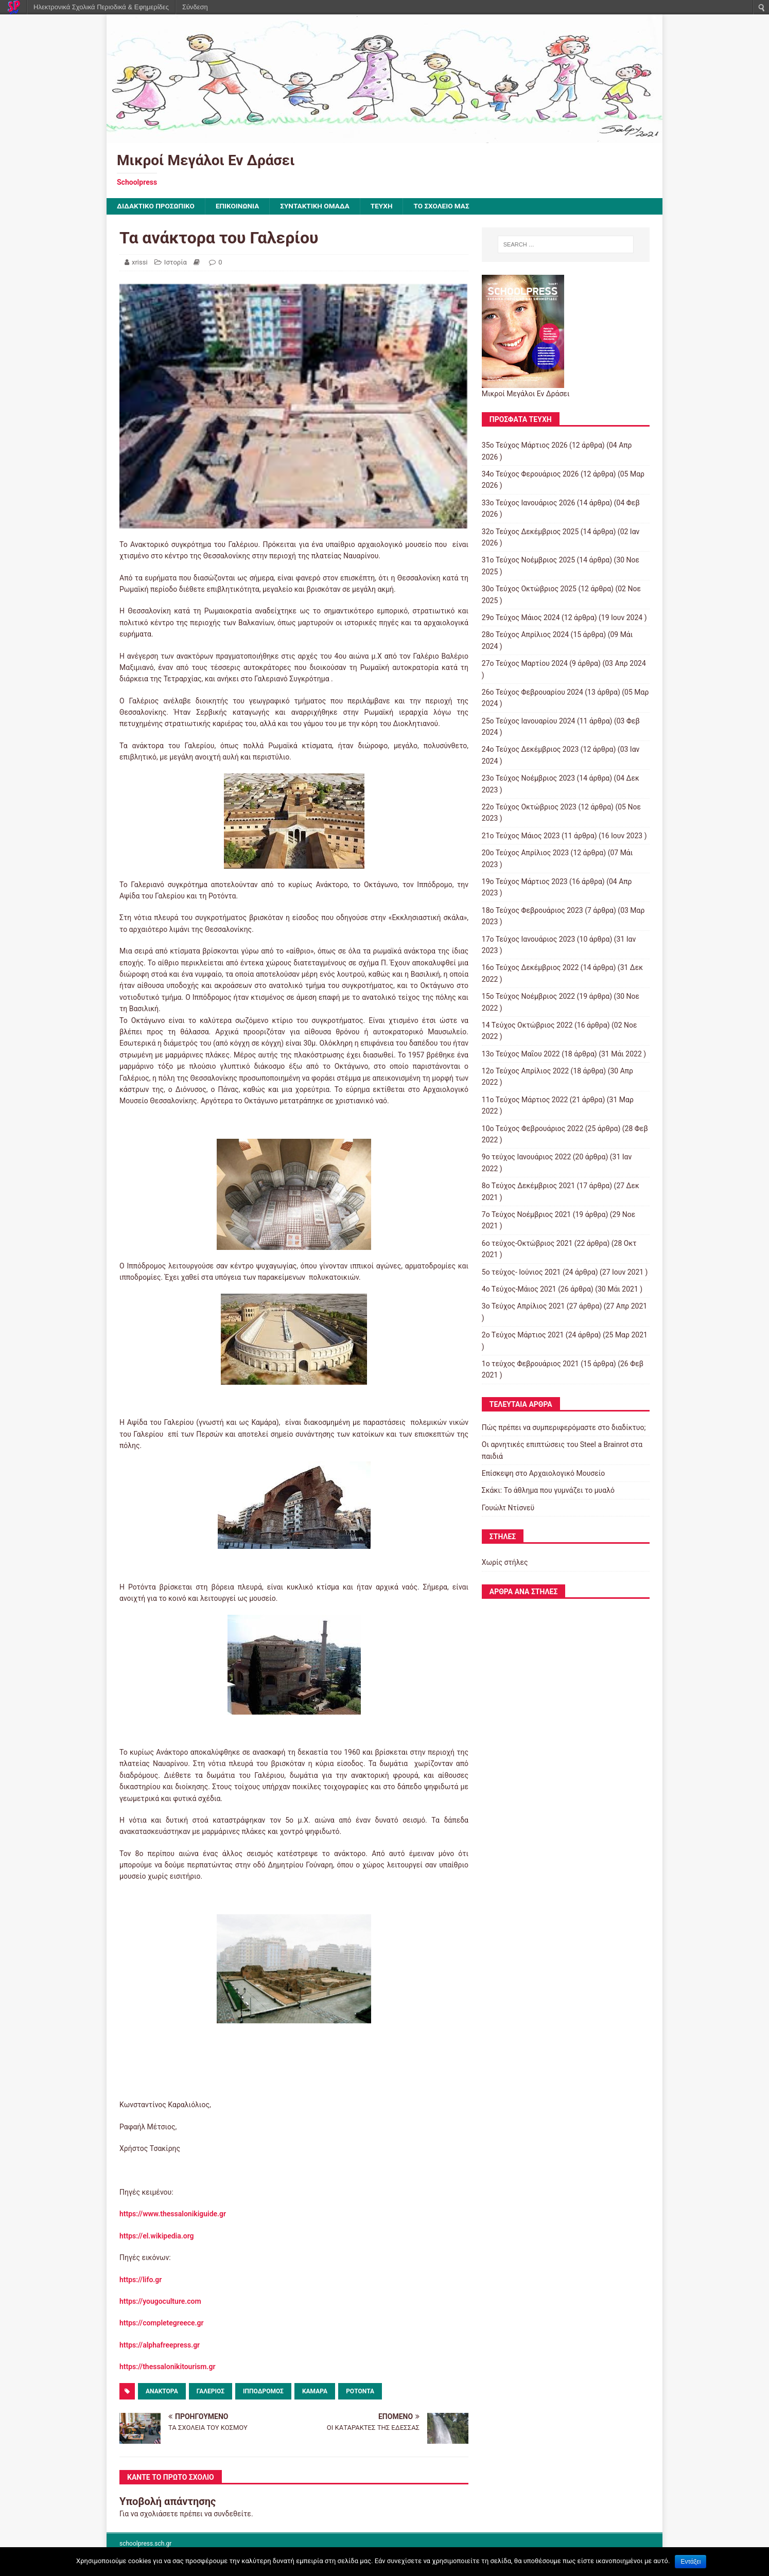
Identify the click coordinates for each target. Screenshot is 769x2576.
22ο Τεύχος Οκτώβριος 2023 (529, 807)
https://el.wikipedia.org (156, 2236)
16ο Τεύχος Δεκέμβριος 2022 (530, 968)
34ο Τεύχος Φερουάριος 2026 (530, 474)
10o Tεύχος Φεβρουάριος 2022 (533, 1128)
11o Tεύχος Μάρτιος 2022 (525, 1100)
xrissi (140, 262)
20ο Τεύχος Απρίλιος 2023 (525, 853)
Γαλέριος (210, 2391)
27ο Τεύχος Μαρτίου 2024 (525, 664)
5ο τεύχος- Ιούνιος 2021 (521, 1272)
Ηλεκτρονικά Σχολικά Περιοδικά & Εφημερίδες (101, 7)
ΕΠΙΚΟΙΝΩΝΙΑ (240, 206)
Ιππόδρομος (263, 2391)
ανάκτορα (162, 2391)
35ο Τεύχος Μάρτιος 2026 (525, 446)
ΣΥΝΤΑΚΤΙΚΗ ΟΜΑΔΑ (320, 206)
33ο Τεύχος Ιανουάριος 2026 (528, 503)
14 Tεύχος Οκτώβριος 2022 (527, 1025)
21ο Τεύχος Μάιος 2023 (521, 836)
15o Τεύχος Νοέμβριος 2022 (528, 997)
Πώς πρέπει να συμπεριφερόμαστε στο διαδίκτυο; (564, 1428)
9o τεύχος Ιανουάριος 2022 (526, 1157)
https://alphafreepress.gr (159, 2345)
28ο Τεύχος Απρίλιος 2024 (525, 635)
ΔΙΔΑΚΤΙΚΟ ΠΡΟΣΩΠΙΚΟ (157, 206)
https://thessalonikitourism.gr (167, 2367)
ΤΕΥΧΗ (388, 206)
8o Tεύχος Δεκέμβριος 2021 (528, 1186)
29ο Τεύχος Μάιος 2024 (521, 618)
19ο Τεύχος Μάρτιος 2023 (525, 882)
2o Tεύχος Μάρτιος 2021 (523, 1335)
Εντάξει (690, 2561)
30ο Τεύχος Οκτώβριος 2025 (529, 589)
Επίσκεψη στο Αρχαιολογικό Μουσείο (543, 1474)
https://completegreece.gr (161, 2323)
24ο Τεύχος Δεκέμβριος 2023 (530, 750)
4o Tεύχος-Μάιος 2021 (519, 1289)
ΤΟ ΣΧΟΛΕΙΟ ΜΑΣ (449, 206)
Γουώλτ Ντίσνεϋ (508, 1508)
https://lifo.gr (140, 2279)
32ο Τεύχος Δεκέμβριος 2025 (530, 531)
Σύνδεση (195, 7)
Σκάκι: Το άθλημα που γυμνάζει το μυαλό (548, 1491)
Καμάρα (314, 2391)
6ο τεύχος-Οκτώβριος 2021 (527, 1243)
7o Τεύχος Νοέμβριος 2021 (526, 1215)
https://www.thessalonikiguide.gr (172, 2214)
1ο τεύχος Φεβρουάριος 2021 (530, 1364)
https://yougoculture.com (160, 2302)
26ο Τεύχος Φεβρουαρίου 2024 (532, 693)
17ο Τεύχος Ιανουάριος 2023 (528, 939)
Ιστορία (175, 262)
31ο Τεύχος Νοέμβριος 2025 (528, 560)
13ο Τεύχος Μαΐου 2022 (521, 1054)
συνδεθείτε (232, 2514)
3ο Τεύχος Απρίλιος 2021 (523, 1306)
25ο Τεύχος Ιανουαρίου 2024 (528, 721)
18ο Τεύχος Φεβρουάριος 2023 (532, 910)
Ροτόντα (360, 2391)
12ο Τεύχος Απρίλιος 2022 (525, 1071)
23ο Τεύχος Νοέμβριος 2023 (528, 778)
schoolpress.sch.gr (145, 2544)
